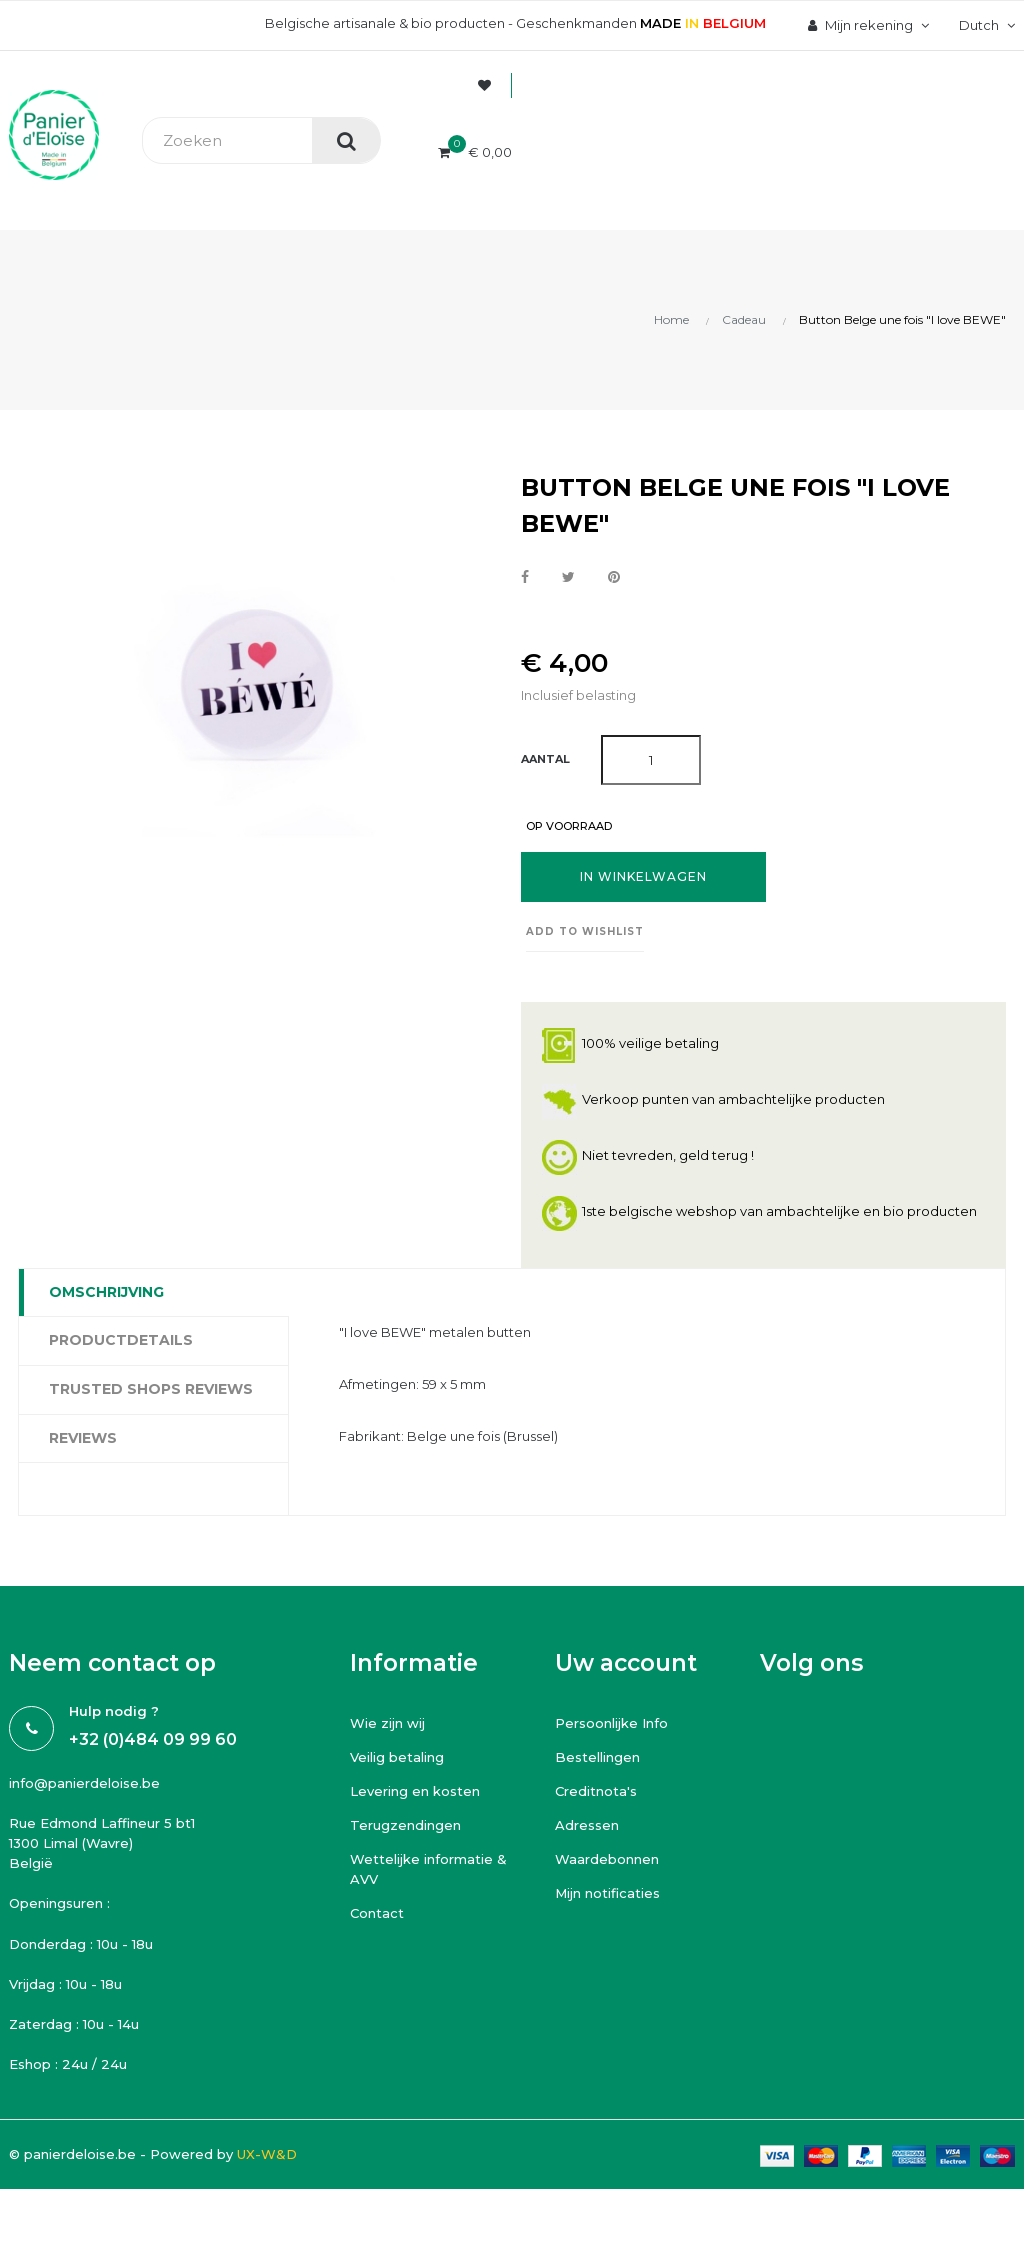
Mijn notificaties (607, 1893)
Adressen (587, 1825)
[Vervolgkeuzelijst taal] (984, 25)
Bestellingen (597, 1757)
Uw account (626, 1663)
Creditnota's (596, 1791)
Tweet (568, 578)
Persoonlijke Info (611, 1723)
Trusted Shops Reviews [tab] (151, 1389)
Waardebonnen (607, 1859)
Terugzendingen (405, 1825)
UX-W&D (267, 2154)
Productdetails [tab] (121, 1340)
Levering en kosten (415, 1791)
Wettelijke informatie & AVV (428, 1869)
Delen (525, 578)
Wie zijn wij (387, 1723)
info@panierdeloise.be (84, 1783)
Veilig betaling (397, 1757)
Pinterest (614, 578)
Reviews (83, 1438)
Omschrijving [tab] (106, 1292)
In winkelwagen (643, 876)
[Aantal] (651, 760)
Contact (377, 1913)
